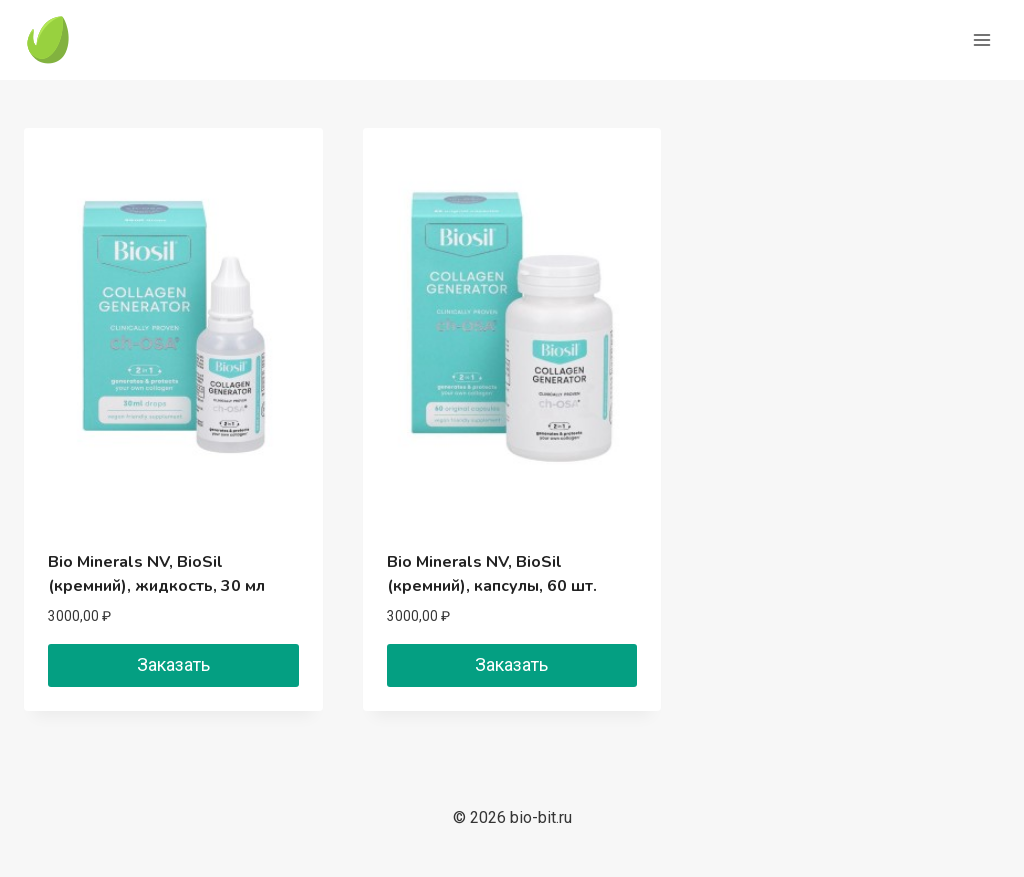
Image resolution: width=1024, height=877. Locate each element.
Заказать (173, 664)
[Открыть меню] (981, 39)
